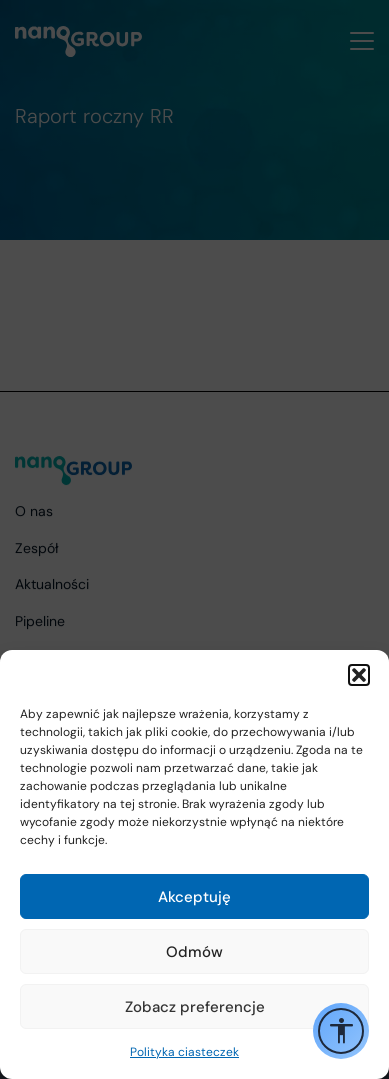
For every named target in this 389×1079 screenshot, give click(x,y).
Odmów (194, 952)
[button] (359, 675)
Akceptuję (194, 897)
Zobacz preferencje (195, 1007)
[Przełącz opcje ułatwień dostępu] (341, 1031)
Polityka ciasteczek (184, 1052)
